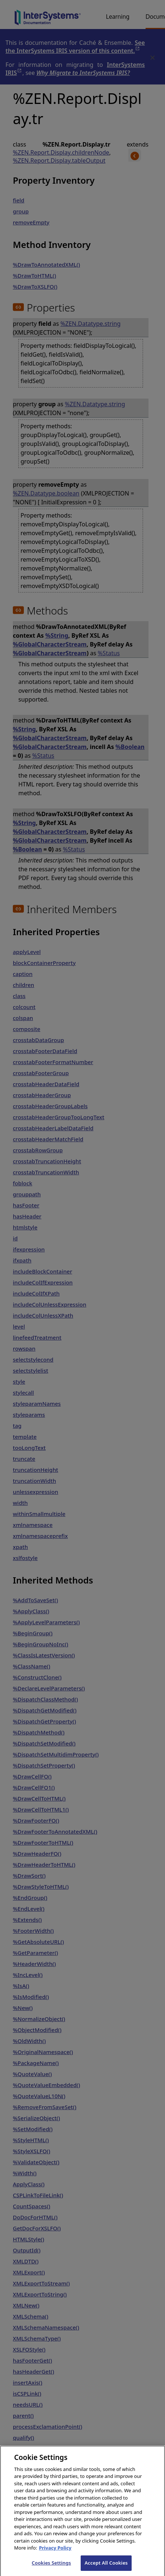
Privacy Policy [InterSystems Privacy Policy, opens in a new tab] (55, 2554)
